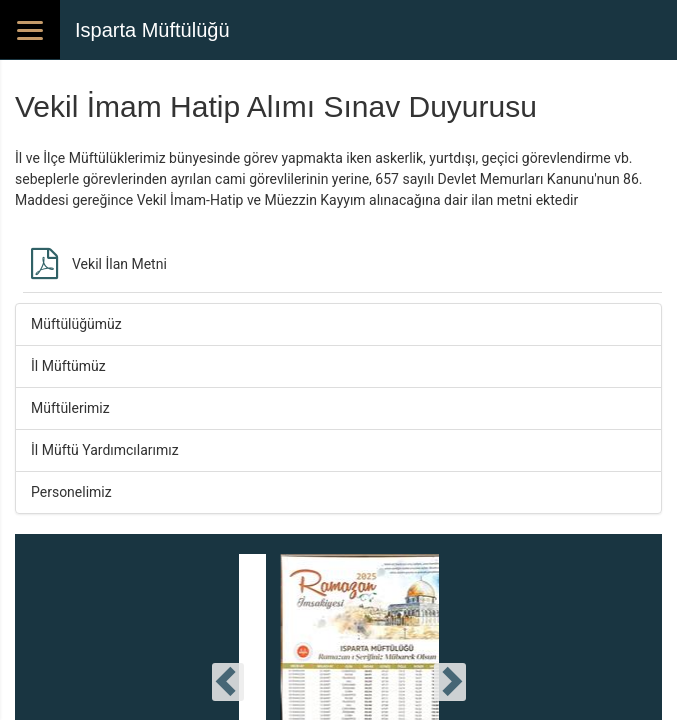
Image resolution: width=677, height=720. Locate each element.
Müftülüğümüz (76, 324)
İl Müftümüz (68, 366)
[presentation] (228, 682)
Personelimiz (71, 492)
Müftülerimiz (70, 408)
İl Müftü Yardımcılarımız (105, 450)
